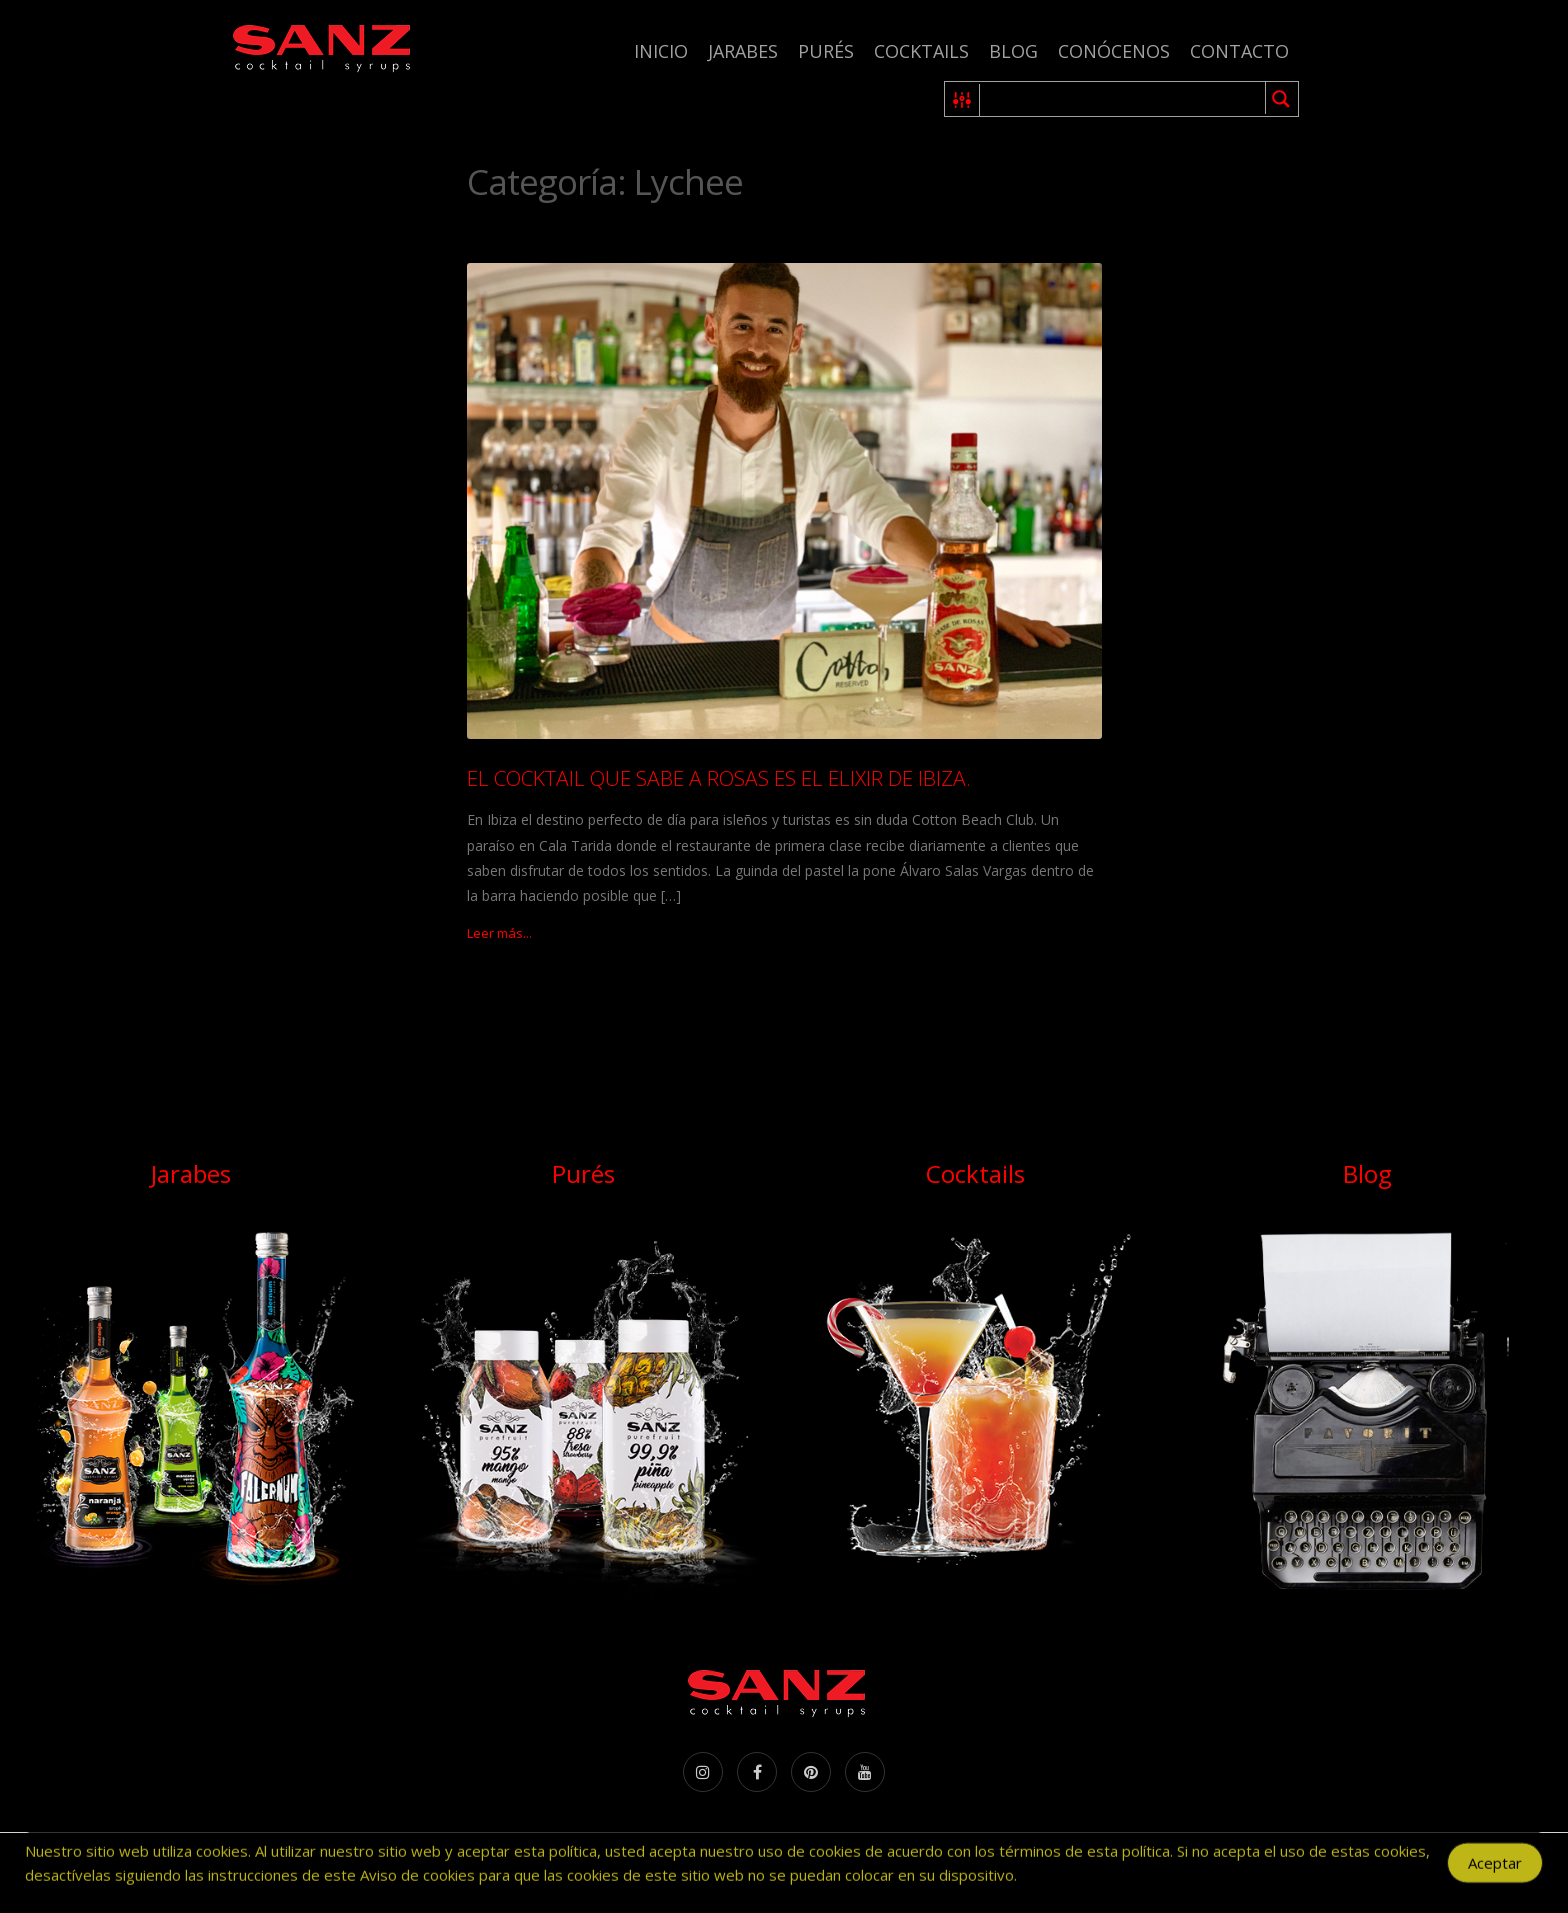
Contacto (1239, 51)
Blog (1013, 51)
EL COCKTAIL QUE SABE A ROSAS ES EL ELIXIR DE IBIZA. (719, 778)
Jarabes (743, 51)
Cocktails (921, 51)
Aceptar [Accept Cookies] (1495, 1870)
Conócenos (1114, 51)
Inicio (661, 51)
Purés (826, 51)
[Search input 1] (1123, 99)
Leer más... (499, 933)
